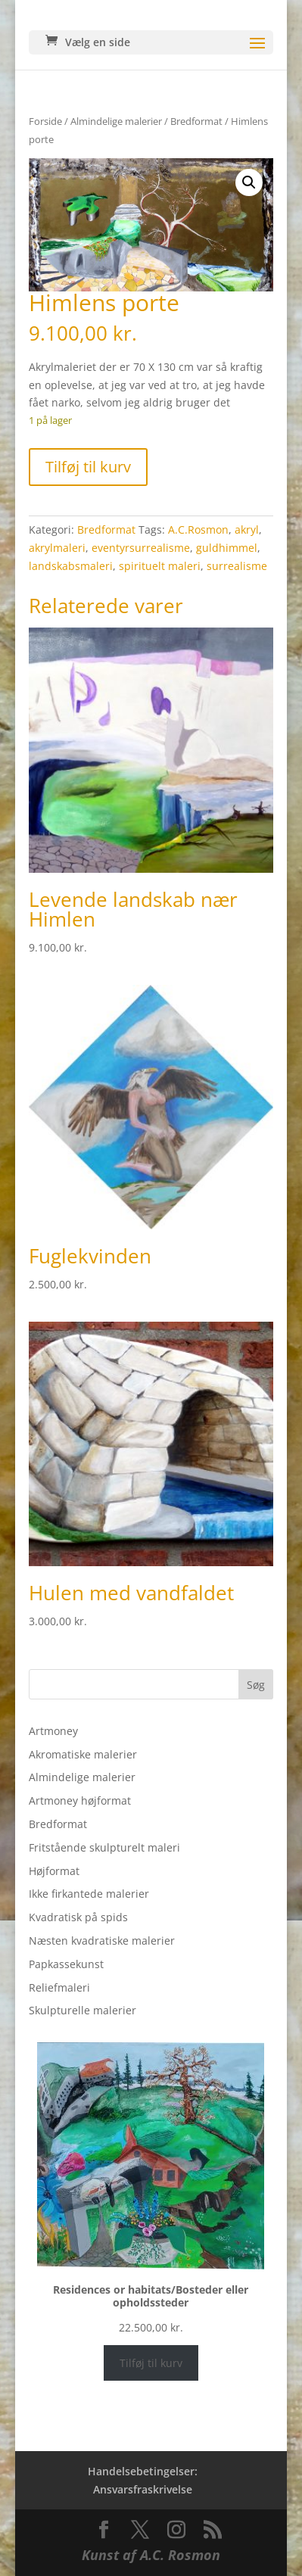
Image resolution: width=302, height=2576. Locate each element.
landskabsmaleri (71, 566)
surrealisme (237, 566)
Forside (45, 121)
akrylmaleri (57, 547)
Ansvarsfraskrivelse (142, 2489)
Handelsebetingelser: (143, 2471)
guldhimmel (226, 547)
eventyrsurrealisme (141, 547)
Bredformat (196, 121)
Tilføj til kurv (88, 466)
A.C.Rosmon (198, 529)
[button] (249, 182)
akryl (247, 529)
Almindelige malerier (116, 121)
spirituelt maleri (160, 566)
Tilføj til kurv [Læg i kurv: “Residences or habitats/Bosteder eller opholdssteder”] (151, 2363)
